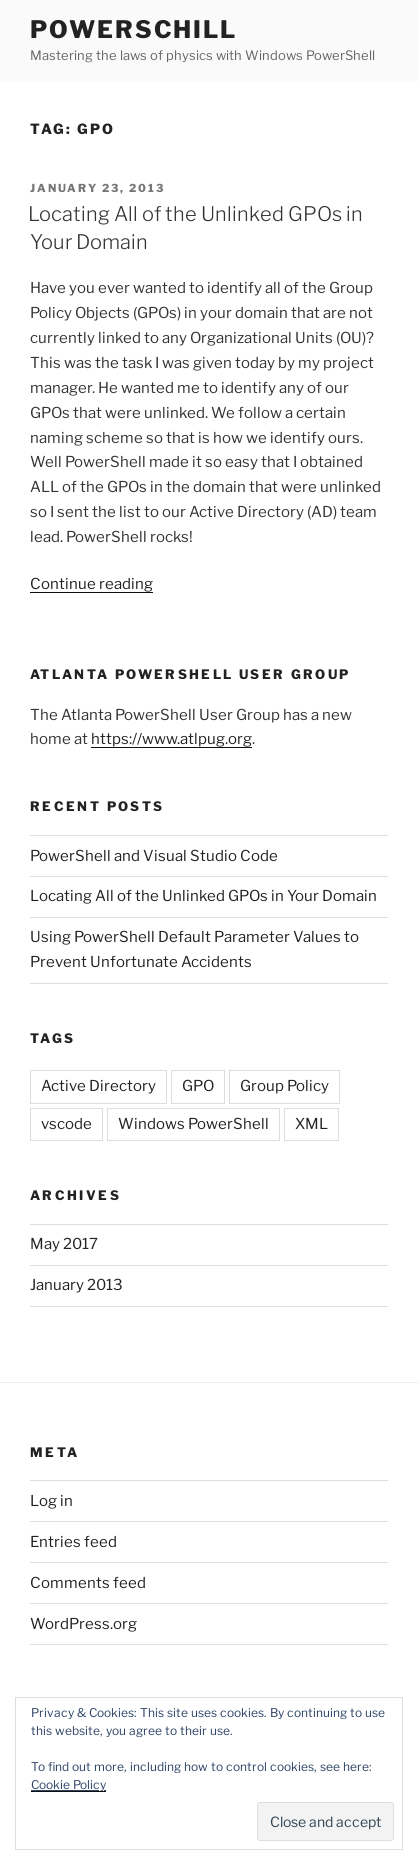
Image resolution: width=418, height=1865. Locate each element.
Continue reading (91, 584)
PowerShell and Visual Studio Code (154, 856)
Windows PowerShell (193, 1124)
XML (311, 1124)
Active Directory (98, 1086)
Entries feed (73, 1542)
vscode (66, 1124)
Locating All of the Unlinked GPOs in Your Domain (203, 896)
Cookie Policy (68, 1784)
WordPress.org (83, 1624)
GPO (198, 1086)
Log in (51, 1501)
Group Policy (284, 1086)
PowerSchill (133, 29)
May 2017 (64, 1244)
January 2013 (76, 1285)
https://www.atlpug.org (171, 739)
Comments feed (88, 1583)
